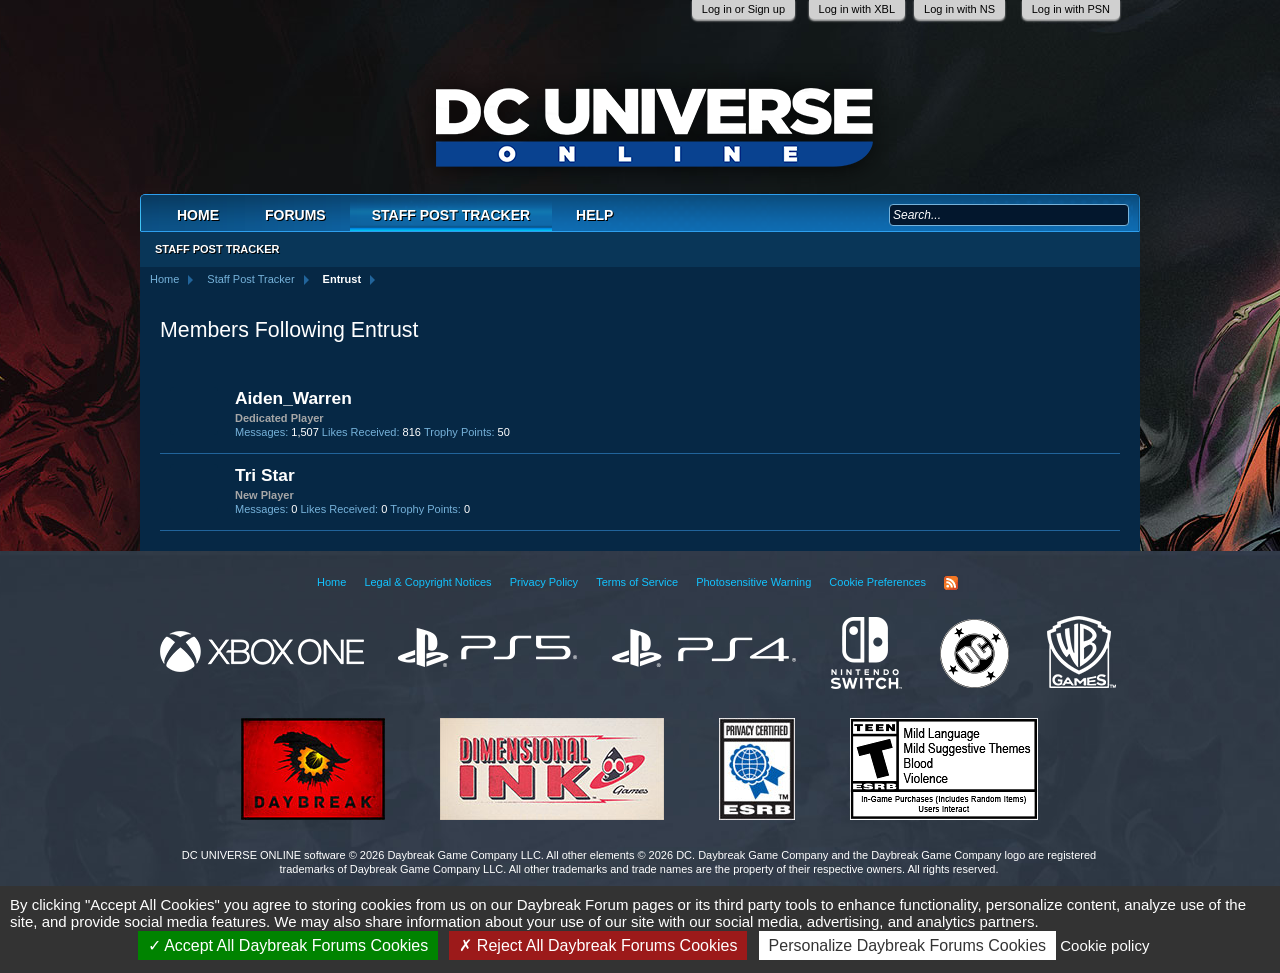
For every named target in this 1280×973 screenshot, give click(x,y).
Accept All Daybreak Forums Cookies (288, 945)
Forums (295, 215)
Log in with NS (959, 9)
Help (594, 215)
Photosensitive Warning (753, 582)
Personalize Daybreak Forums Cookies (907, 945)
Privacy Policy (544, 582)
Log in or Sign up (743, 9)
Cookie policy (1104, 945)
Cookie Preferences (877, 582)
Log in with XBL (857, 9)
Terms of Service (637, 582)
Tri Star (265, 475)
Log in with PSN (1071, 9)
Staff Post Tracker (451, 215)
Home (198, 215)
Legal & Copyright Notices (427, 582)
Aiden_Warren (293, 398)
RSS (951, 583)
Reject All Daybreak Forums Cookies (598, 945)
